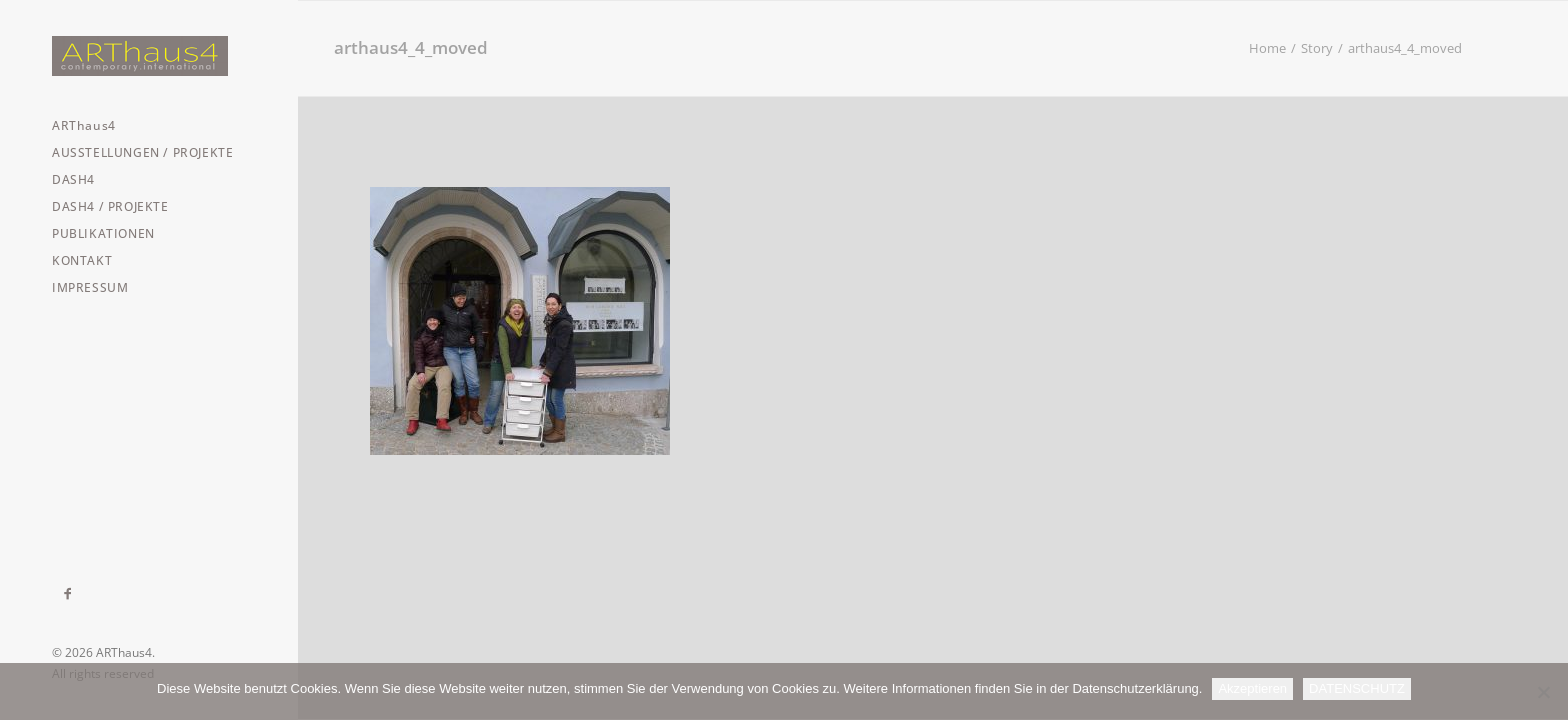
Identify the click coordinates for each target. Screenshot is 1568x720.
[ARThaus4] (148, 56)
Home (1267, 48)
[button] (68, 594)
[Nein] (1543, 692)
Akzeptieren (1252, 688)
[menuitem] (68, 594)
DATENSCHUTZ (1357, 688)
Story (1317, 48)
